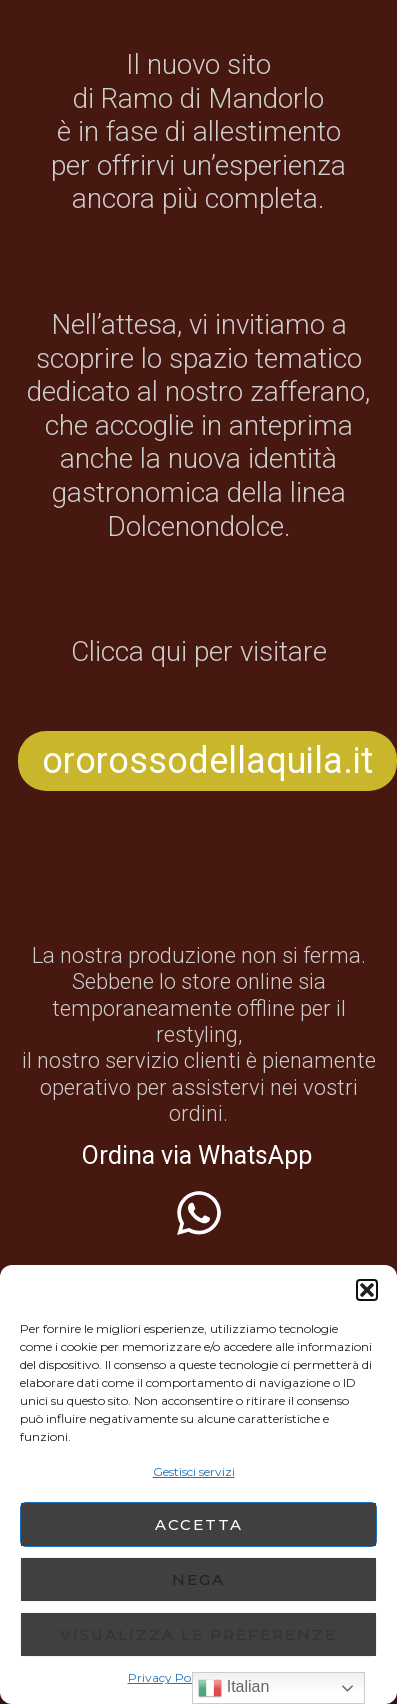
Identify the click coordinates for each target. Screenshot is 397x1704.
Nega (198, 1579)
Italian (233, 1688)
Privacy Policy (169, 1677)
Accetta (199, 1524)
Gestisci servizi (194, 1471)
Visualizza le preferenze (198, 1634)
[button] (367, 1290)
